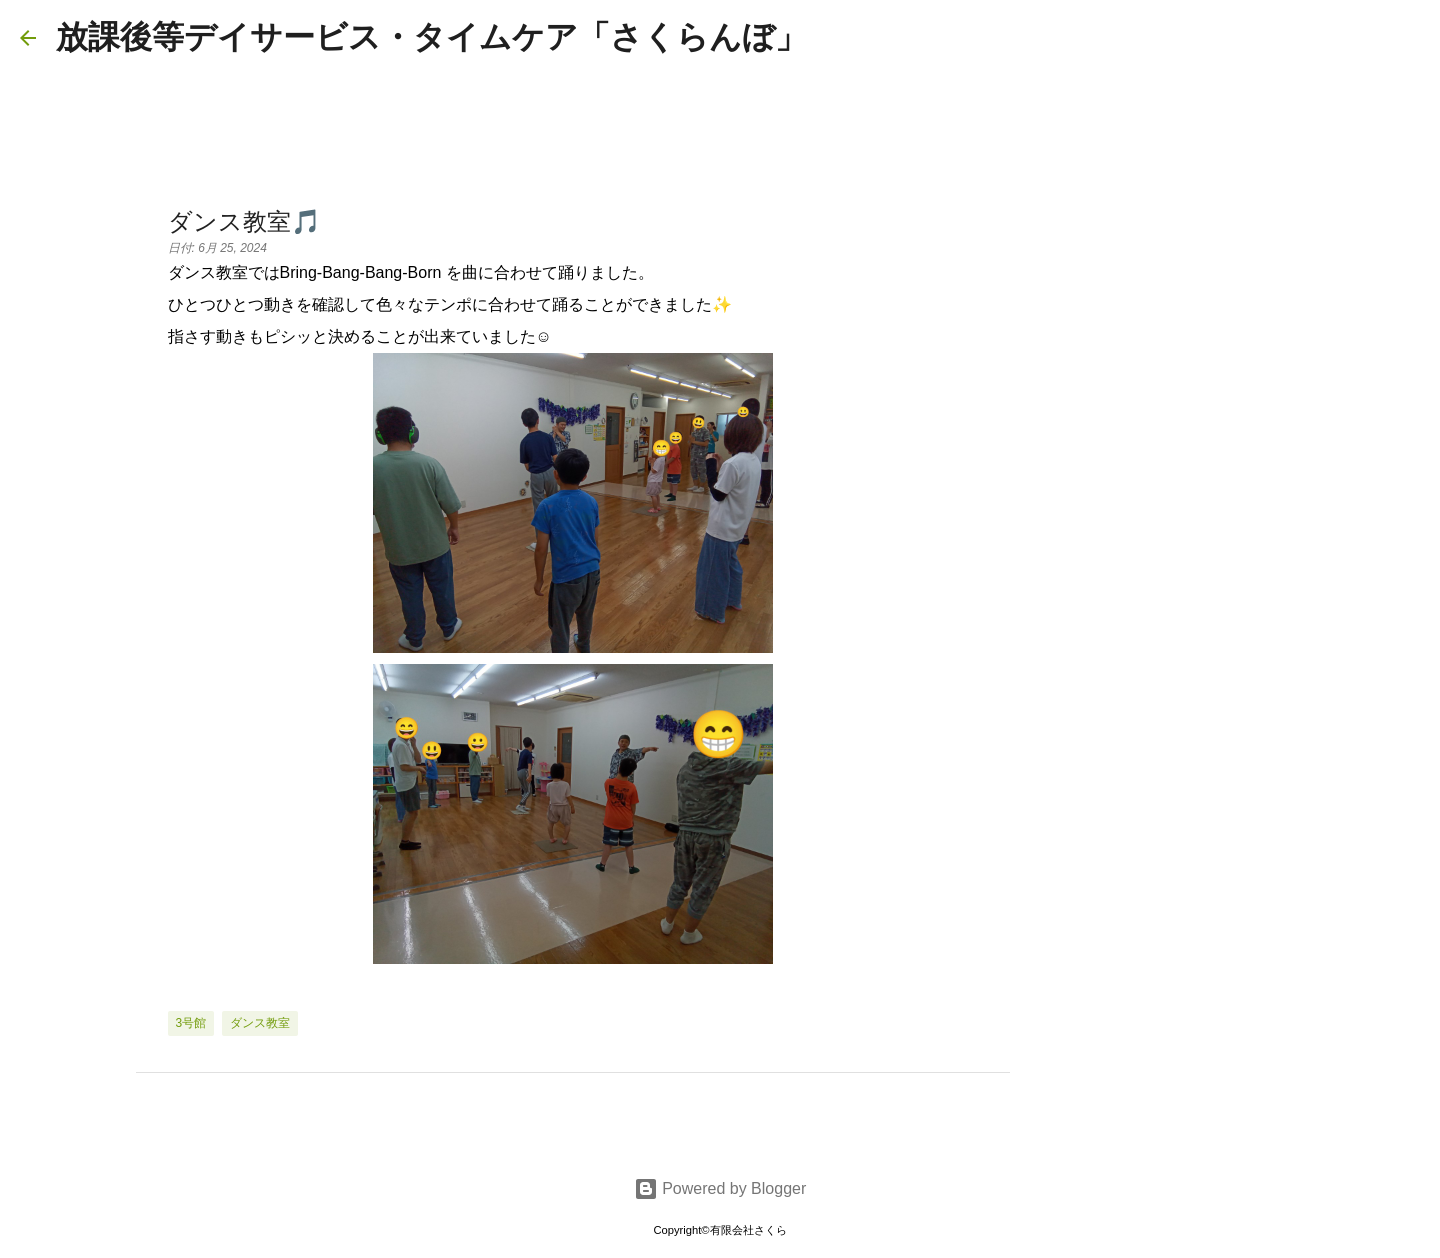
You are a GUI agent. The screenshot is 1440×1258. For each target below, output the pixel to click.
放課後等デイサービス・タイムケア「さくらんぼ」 (431, 37)
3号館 (191, 1023)
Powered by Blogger (720, 1188)
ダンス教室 (260, 1023)
